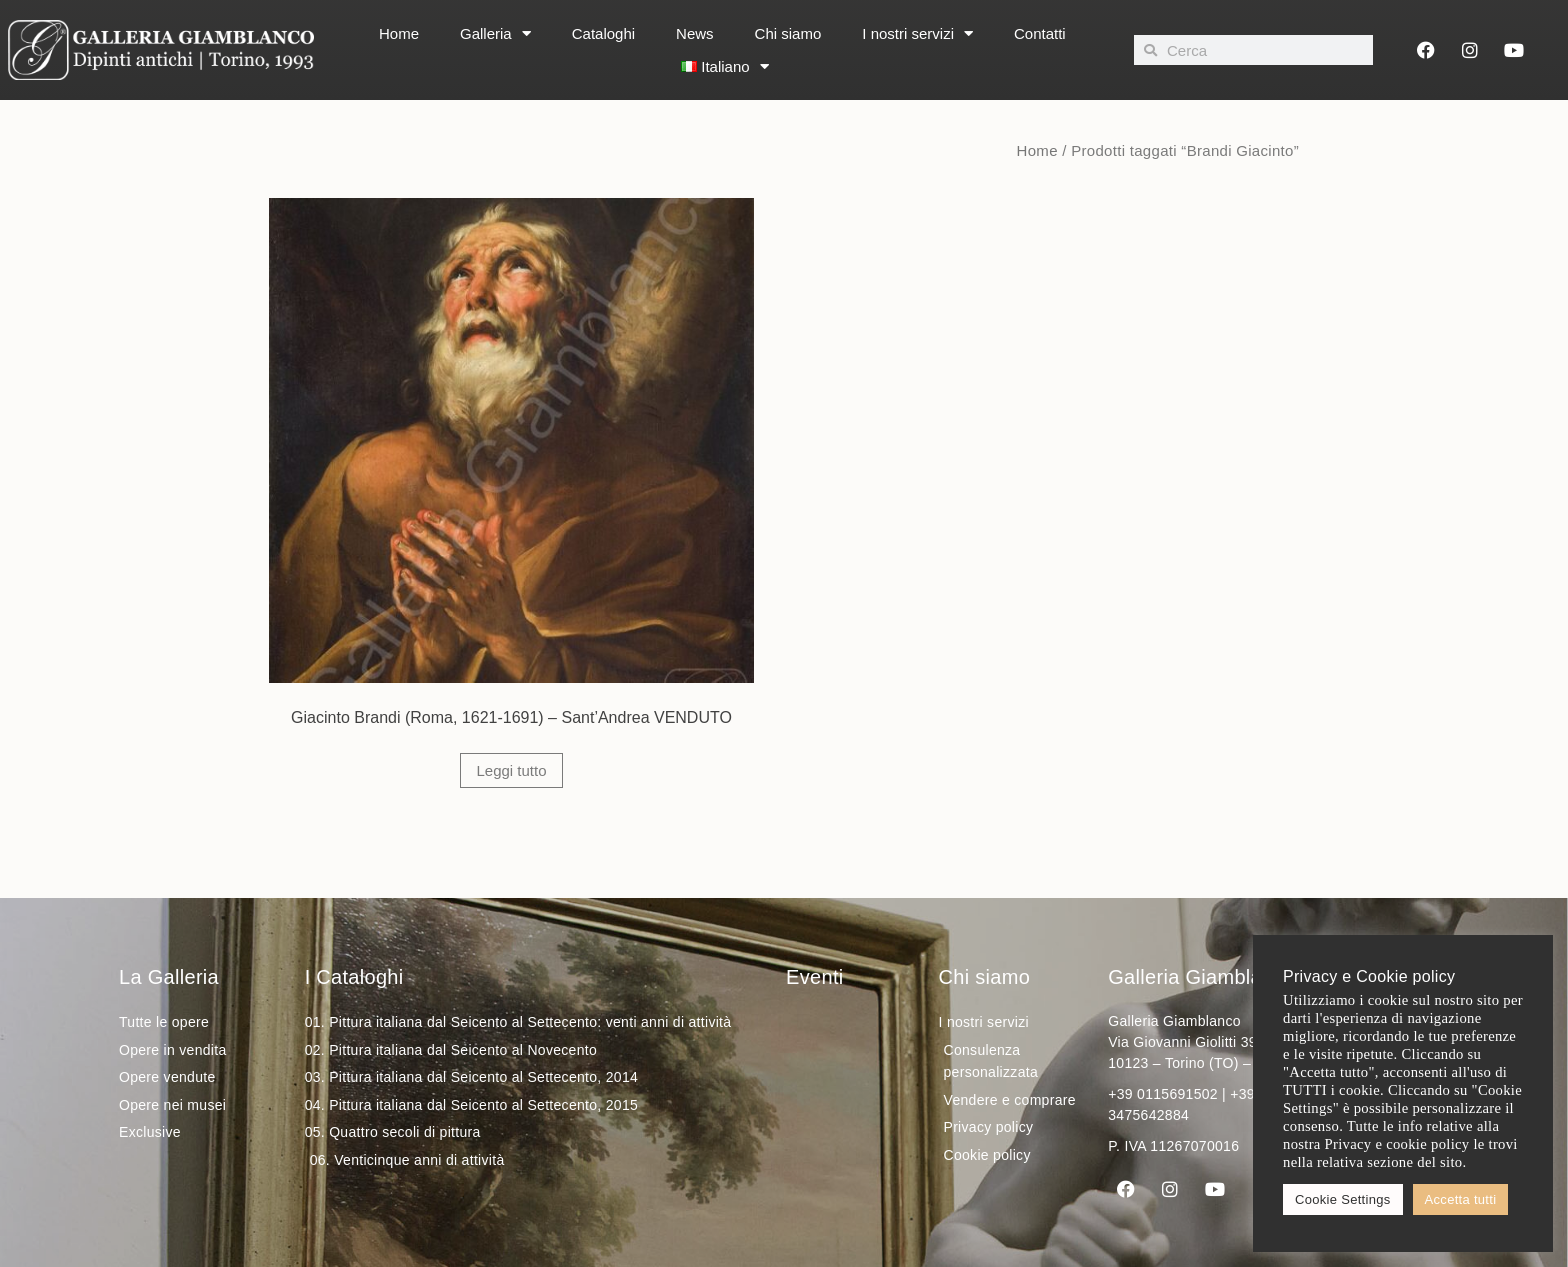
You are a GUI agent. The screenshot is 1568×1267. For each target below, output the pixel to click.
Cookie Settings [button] (1343, 1199)
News (695, 33)
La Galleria (169, 977)
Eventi (814, 977)
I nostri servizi (917, 33)
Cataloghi (603, 33)
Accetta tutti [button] (1461, 1199)
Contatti (1040, 33)
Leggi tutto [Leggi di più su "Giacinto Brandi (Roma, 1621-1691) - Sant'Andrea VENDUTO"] (511, 770)
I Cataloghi (354, 977)
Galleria (495, 33)
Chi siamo (788, 33)
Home (399, 33)
